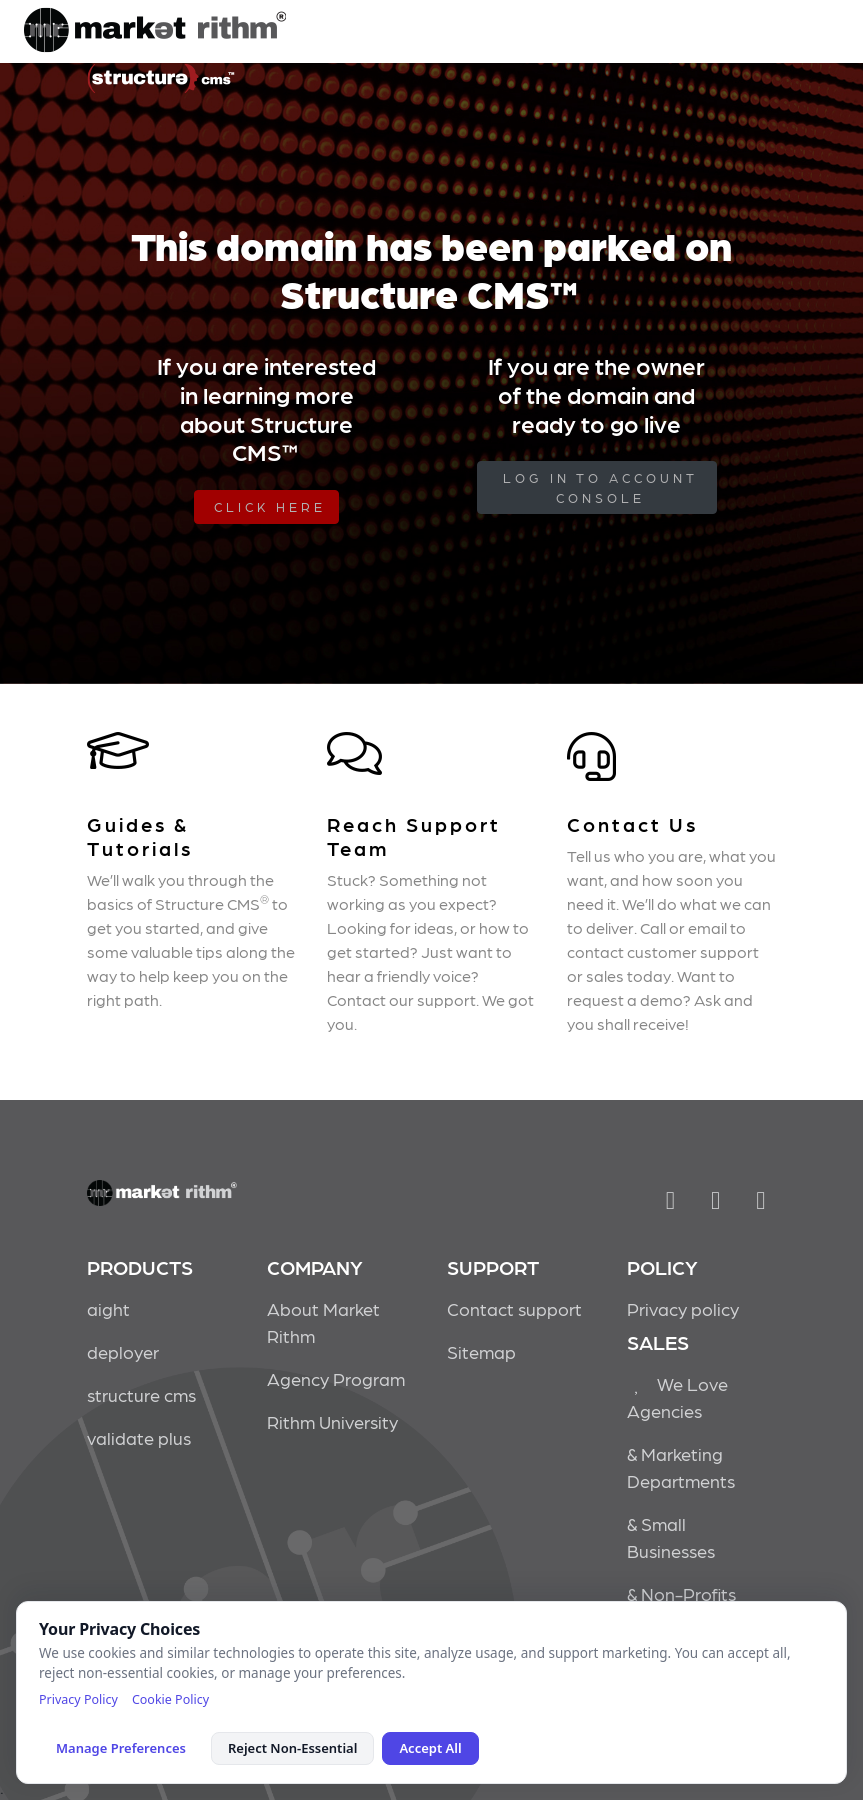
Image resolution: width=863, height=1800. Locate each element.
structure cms (141, 1394)
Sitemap (481, 1351)
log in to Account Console (600, 487)
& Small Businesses (671, 1537)
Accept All (430, 1748)
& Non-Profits (681, 1593)
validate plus (139, 1437)
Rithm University (332, 1421)
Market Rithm (155, 32)
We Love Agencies (678, 1397)
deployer (123, 1351)
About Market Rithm (323, 1322)
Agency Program (336, 1378)
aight (108, 1308)
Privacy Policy (78, 1699)
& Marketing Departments (681, 1467)
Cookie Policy (170, 1699)
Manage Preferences (121, 1748)
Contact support (514, 1308)
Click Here (270, 506)
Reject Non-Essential (292, 1748)
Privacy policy (683, 1308)
